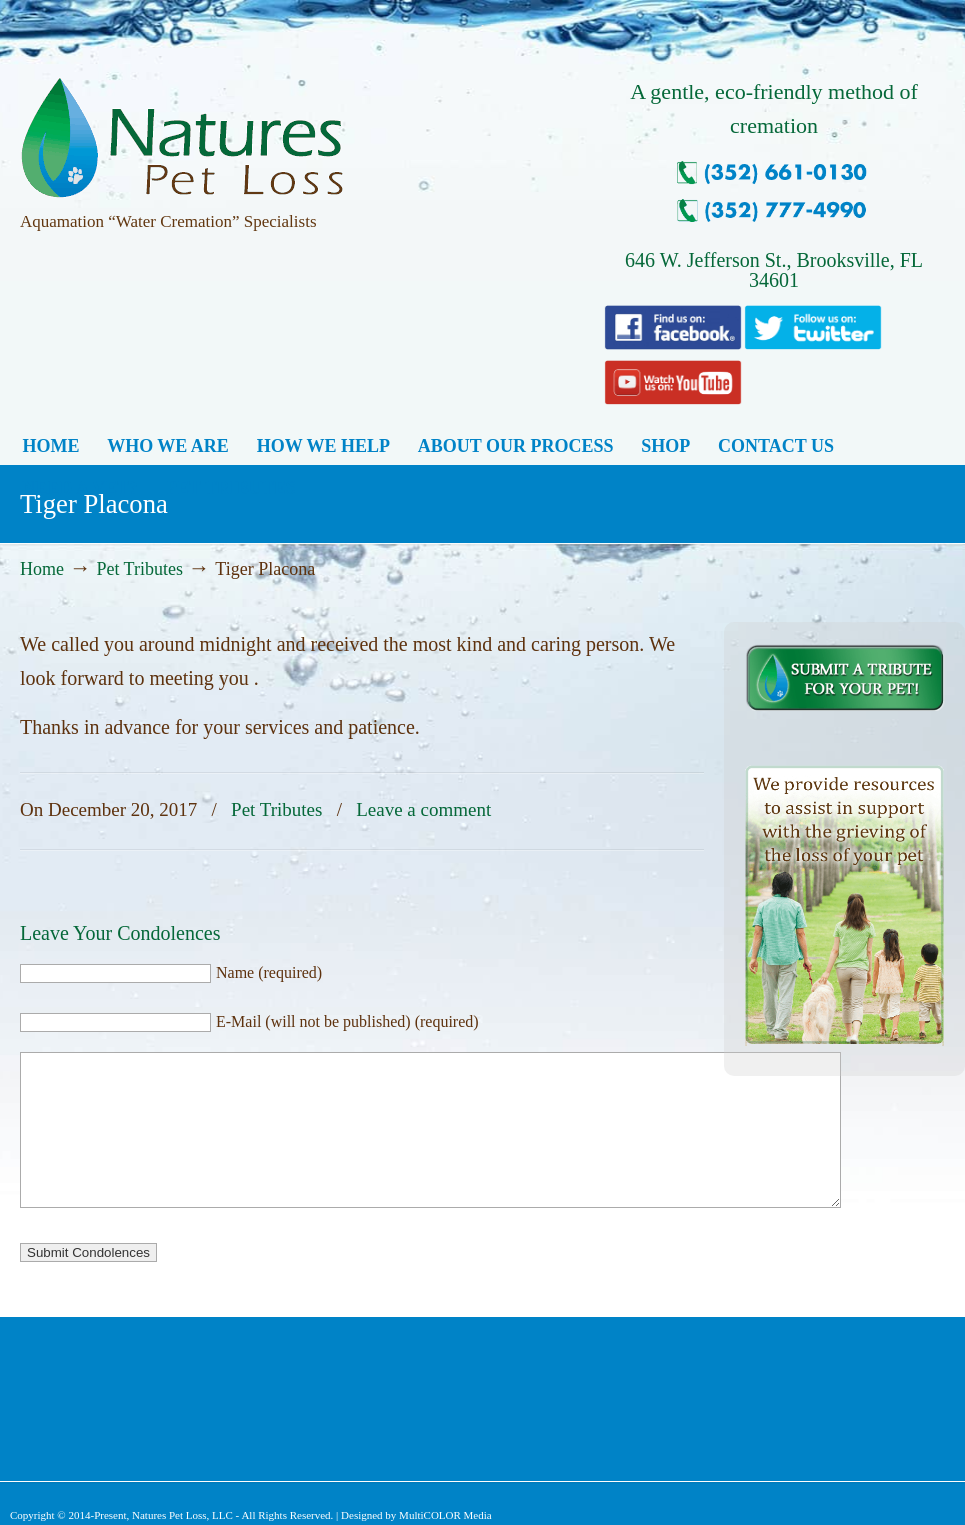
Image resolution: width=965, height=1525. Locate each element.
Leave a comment (423, 809)
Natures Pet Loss (182, 129)
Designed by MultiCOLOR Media (416, 1515)
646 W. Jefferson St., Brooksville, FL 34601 (774, 270)
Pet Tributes (139, 569)
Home (42, 569)
